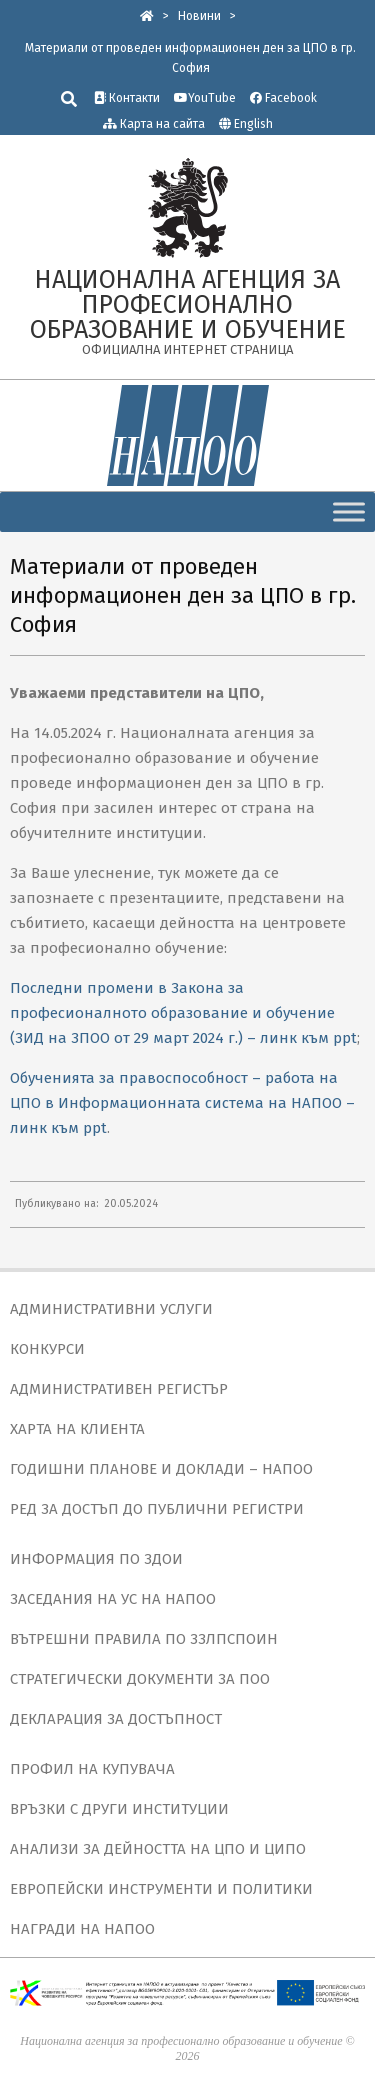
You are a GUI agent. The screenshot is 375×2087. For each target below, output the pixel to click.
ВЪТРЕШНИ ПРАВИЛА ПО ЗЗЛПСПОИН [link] (144, 1639)
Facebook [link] (283, 98)
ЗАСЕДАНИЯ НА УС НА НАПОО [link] (113, 1599)
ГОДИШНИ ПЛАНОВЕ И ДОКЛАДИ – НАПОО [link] (161, 1469)
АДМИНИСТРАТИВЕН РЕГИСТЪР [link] (119, 1389)
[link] (147, 16)
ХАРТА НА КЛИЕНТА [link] (77, 1429)
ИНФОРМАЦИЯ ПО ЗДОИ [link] (96, 1559)
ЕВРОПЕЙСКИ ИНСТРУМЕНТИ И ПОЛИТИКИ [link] (161, 1889)
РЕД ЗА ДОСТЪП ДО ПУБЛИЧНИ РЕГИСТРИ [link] (157, 1509)
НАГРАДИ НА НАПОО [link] (82, 1929)
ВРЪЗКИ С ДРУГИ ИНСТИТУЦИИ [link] (119, 1809)
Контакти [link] (127, 98)
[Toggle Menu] (349, 511)
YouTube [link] (205, 98)
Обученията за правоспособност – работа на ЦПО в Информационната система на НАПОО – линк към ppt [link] (182, 1103)
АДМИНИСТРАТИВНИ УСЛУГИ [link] (111, 1309)
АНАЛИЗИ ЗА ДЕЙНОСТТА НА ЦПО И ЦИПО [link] (158, 1849)
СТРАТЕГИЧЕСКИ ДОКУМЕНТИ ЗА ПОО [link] (140, 1679)
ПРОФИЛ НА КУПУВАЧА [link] (92, 1769)
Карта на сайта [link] (154, 124)
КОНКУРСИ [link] (47, 1349)
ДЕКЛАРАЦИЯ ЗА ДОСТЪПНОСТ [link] (116, 1719)
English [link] (253, 124)
